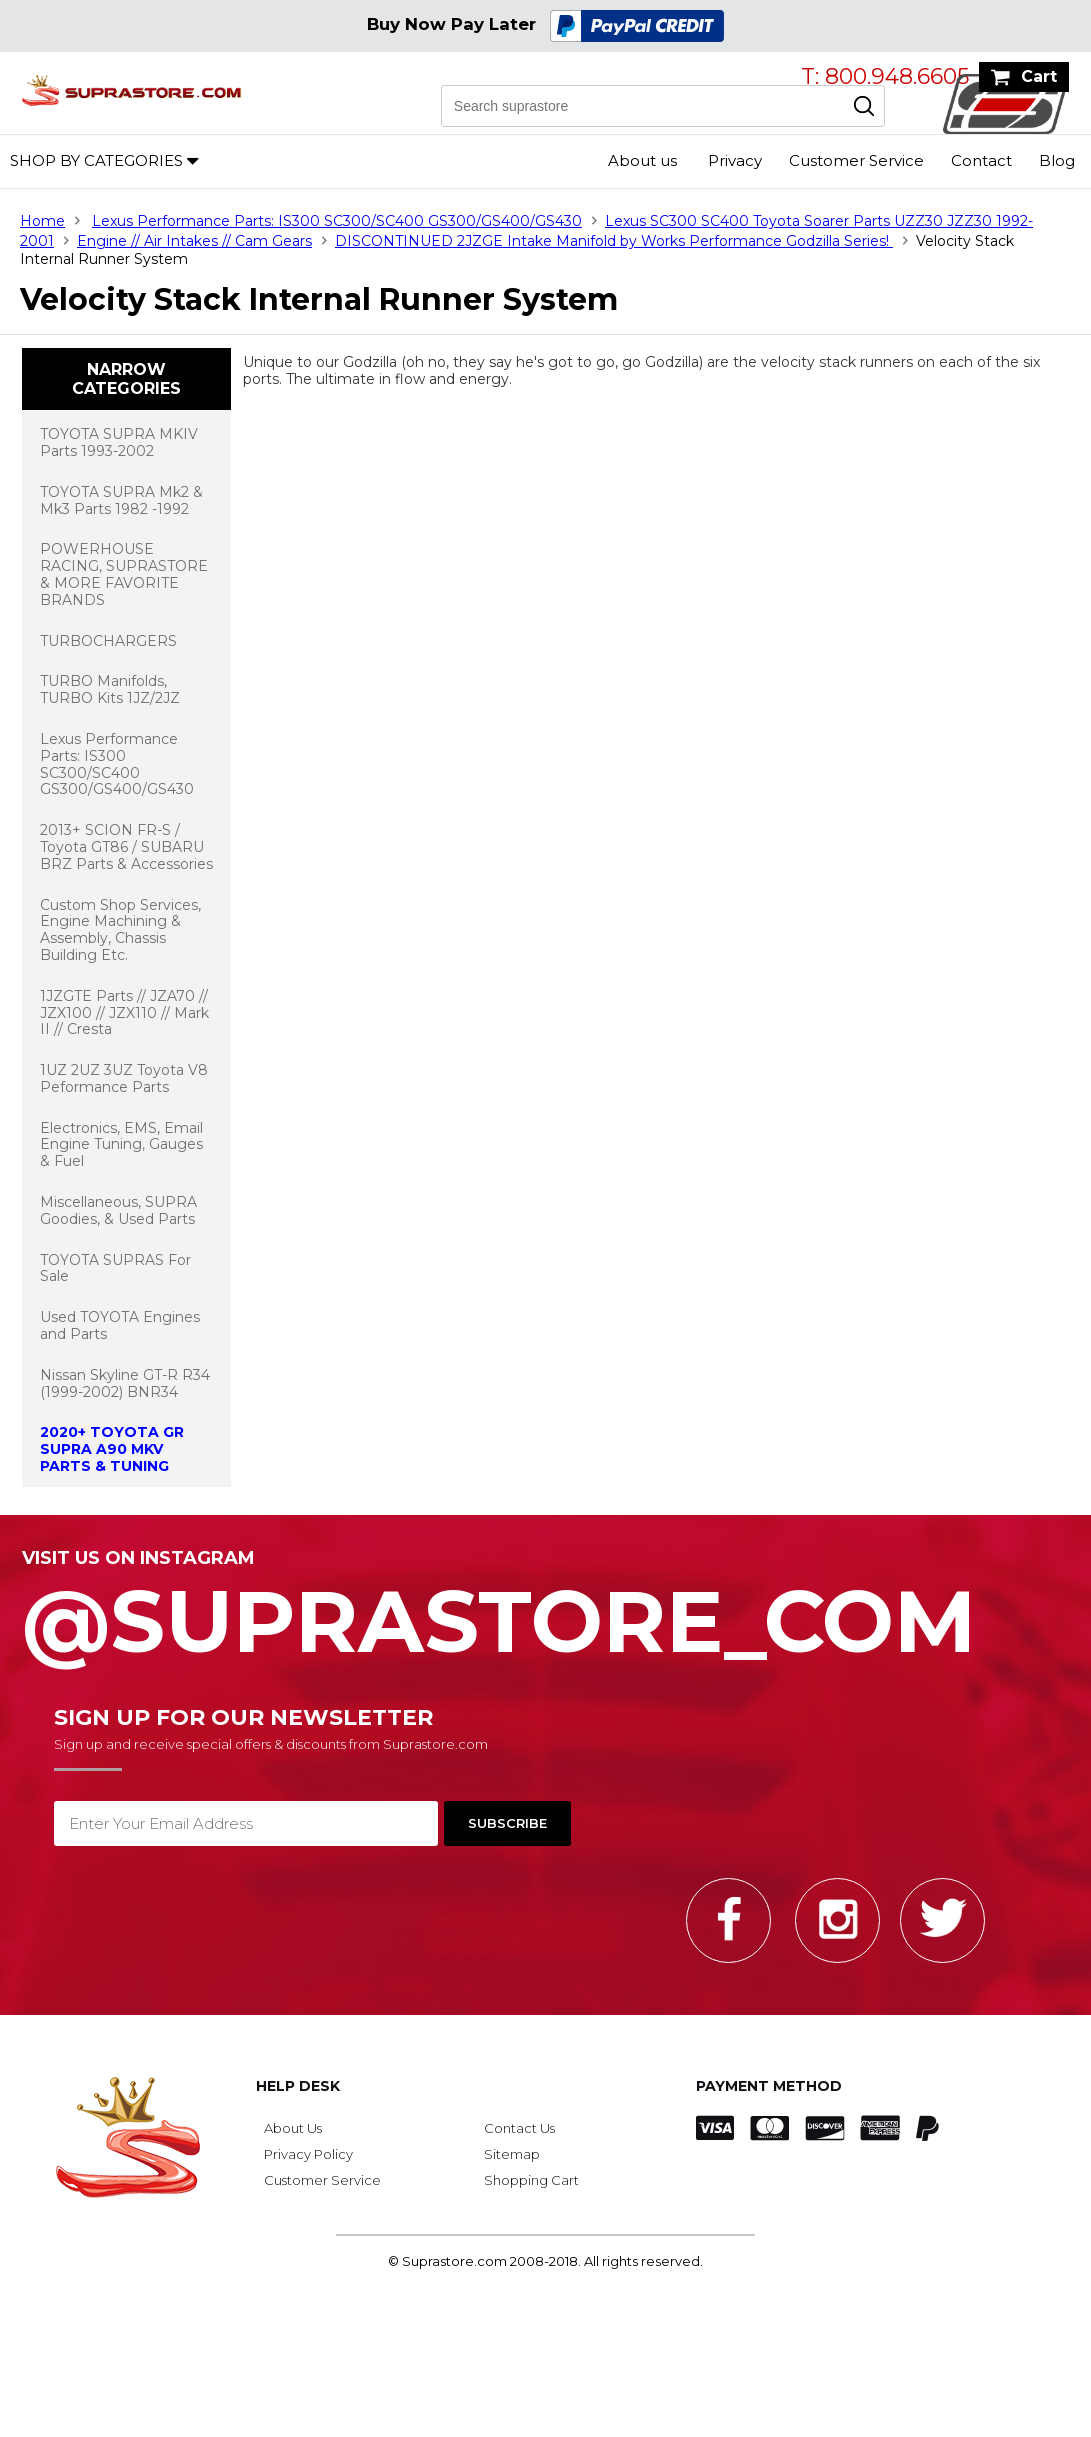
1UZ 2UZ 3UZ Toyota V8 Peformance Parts (124, 1078)
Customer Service (856, 160)
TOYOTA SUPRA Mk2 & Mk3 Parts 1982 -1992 (121, 500)
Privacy (735, 160)
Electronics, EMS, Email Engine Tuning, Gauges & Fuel (121, 1145)
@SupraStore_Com (545, 1610)
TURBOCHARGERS (108, 641)
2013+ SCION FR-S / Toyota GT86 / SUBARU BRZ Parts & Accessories (126, 847)
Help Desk (298, 2086)
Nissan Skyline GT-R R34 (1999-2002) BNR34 (125, 1383)
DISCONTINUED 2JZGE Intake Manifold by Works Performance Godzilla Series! (614, 241)
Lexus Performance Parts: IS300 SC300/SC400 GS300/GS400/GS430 (337, 221)
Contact (981, 160)
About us (642, 160)
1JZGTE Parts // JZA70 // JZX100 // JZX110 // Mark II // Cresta (124, 1013)
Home (42, 221)
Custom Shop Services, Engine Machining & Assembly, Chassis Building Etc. (120, 930)
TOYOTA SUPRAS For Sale (115, 1268)
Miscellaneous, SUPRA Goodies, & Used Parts (118, 1210)
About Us (293, 2128)
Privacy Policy (308, 2154)
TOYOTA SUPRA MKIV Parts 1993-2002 (119, 442)
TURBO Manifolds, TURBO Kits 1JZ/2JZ (110, 689)
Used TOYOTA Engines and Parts (120, 1325)
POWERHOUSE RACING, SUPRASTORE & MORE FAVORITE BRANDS (124, 574)
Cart (1039, 76)
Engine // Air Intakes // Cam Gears (194, 241)
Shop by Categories (96, 160)
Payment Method (769, 2086)
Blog (1057, 160)
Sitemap (512, 2154)
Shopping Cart (531, 2180)
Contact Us (519, 2128)
